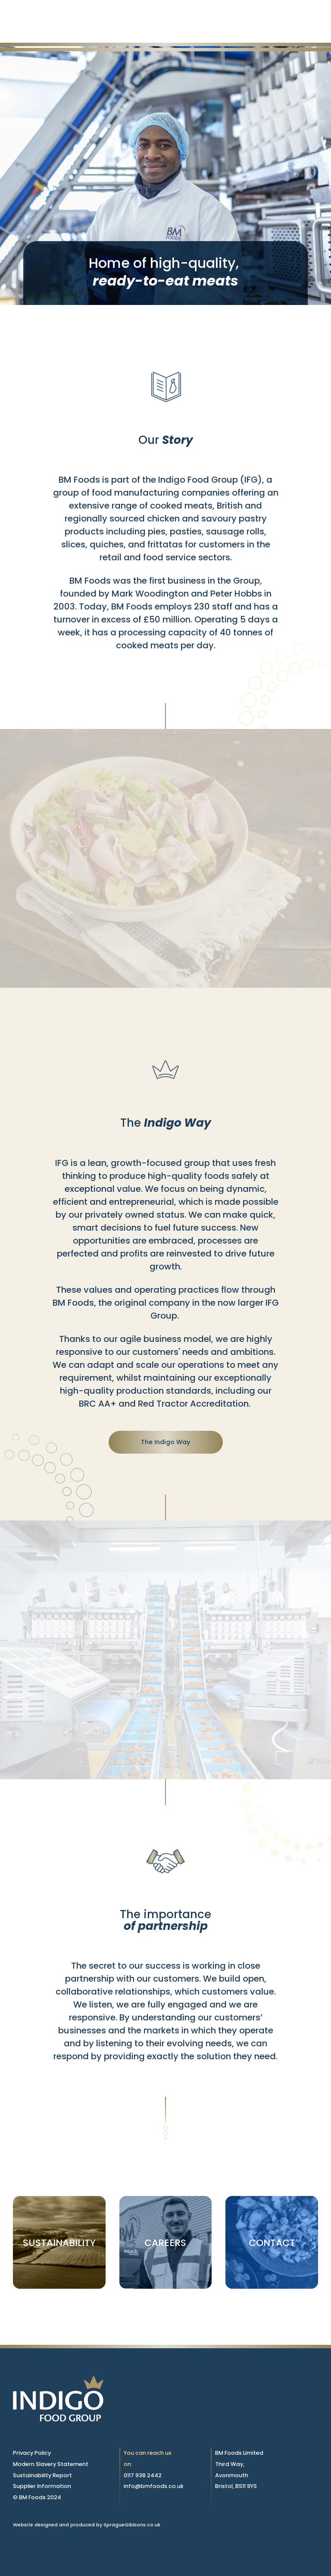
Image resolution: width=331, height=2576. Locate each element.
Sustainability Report (42, 2475)
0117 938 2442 (143, 2475)
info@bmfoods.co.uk (154, 2486)
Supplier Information (42, 2486)
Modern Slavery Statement (50, 2464)
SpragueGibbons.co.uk (131, 2524)
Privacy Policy (32, 2453)
